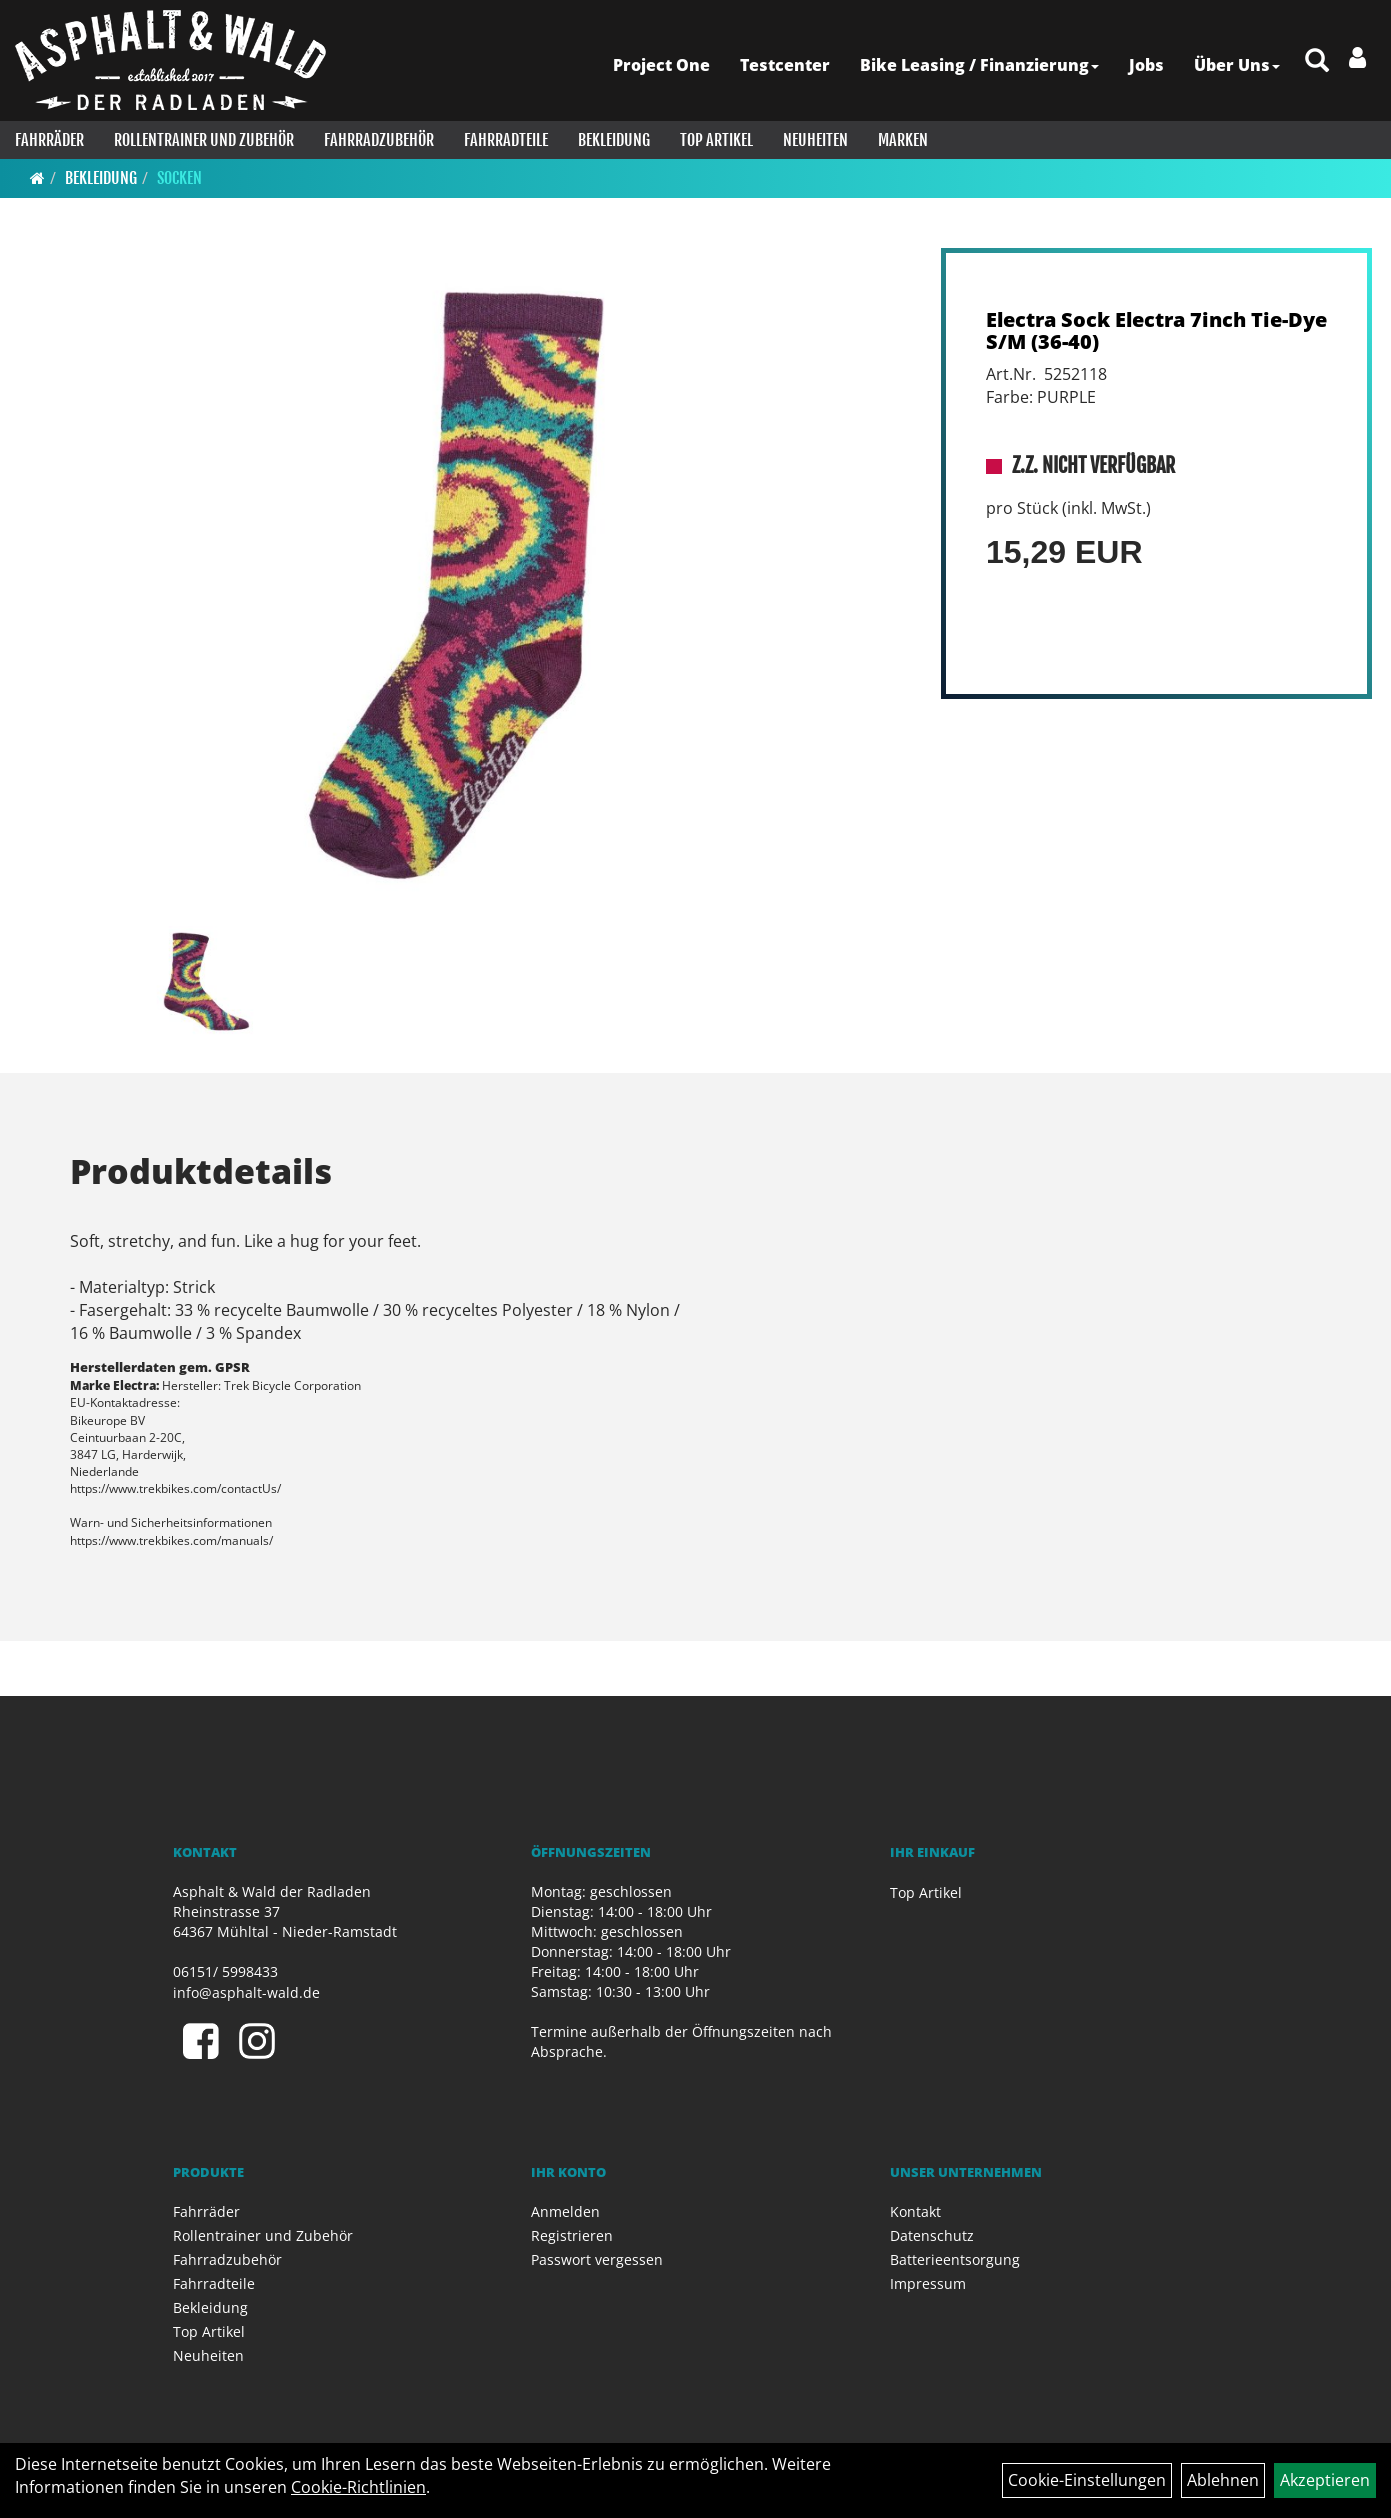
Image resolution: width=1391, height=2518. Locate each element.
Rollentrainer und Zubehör (204, 140)
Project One (661, 65)
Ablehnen (1223, 2480)
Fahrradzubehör (379, 140)
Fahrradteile (506, 140)
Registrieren (572, 2235)
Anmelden (565, 2211)
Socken (179, 178)
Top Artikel (716, 140)
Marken (903, 140)
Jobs (1146, 65)
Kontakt (915, 2211)
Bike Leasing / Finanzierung (979, 65)
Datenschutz (932, 2235)
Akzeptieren (1325, 2480)
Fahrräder (49, 140)
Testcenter (785, 65)
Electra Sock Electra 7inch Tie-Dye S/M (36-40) (1156, 330)
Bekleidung (614, 140)
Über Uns (1237, 65)
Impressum (928, 2283)
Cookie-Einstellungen (1087, 2480)
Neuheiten (815, 140)
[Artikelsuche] (1317, 61)
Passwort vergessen (597, 2259)
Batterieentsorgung (955, 2259)
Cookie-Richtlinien (358, 2487)
